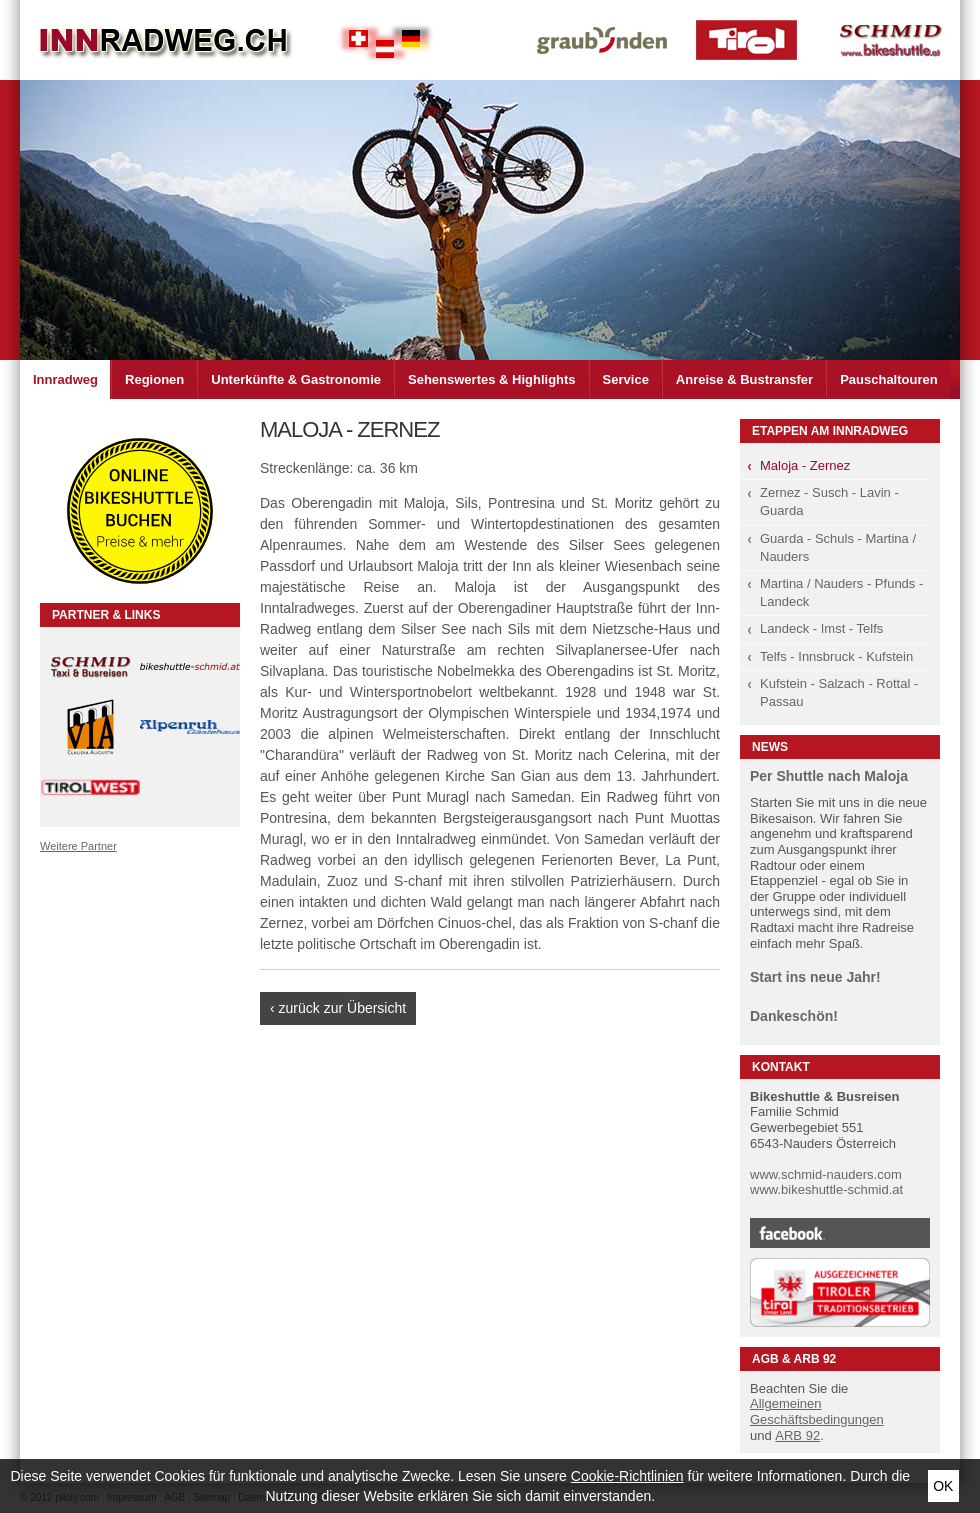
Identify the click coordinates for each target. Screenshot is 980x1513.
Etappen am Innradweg (830, 431)
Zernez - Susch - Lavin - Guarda (829, 501)
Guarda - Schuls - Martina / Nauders (838, 547)
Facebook (840, 1233)
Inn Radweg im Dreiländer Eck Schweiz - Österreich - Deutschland (165, 40)
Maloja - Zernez (805, 465)
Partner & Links (106, 615)
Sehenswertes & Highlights (492, 379)
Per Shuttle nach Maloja (829, 776)
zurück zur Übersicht (343, 1008)
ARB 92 (797, 1435)
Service (626, 379)
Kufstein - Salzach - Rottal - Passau (839, 692)
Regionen (154, 379)
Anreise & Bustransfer (744, 379)
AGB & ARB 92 (794, 1359)
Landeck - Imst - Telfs (821, 628)
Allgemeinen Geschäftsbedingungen (817, 1411)
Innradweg (65, 379)
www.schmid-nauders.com (826, 1174)
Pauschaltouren (889, 379)
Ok (943, 1486)
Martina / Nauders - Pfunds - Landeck (841, 592)
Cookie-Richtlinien (627, 1476)
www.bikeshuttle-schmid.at (826, 1189)
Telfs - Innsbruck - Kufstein (836, 656)
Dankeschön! (794, 1016)
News (770, 747)
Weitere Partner (78, 846)
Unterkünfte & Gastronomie (296, 379)
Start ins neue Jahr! (815, 977)
